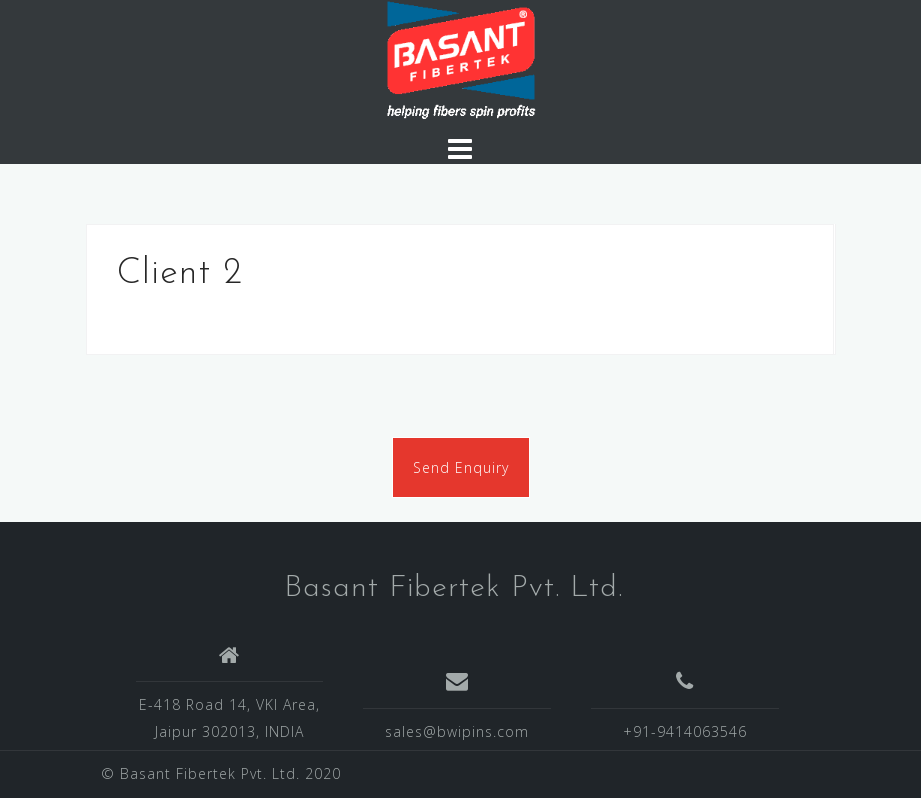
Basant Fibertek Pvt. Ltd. (453, 588)
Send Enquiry (461, 467)
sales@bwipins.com (457, 731)
